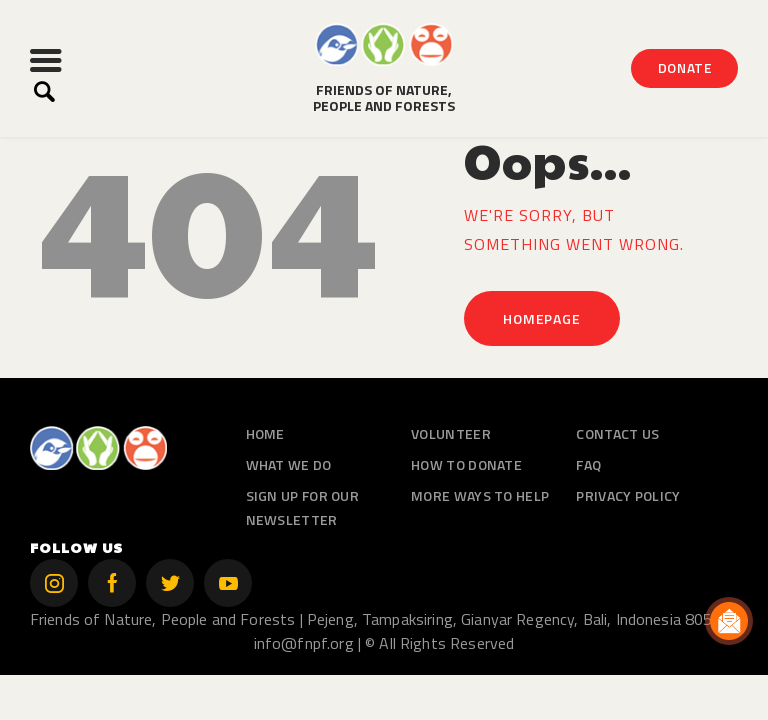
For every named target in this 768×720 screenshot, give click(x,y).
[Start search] (44, 92)
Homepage (541, 318)
